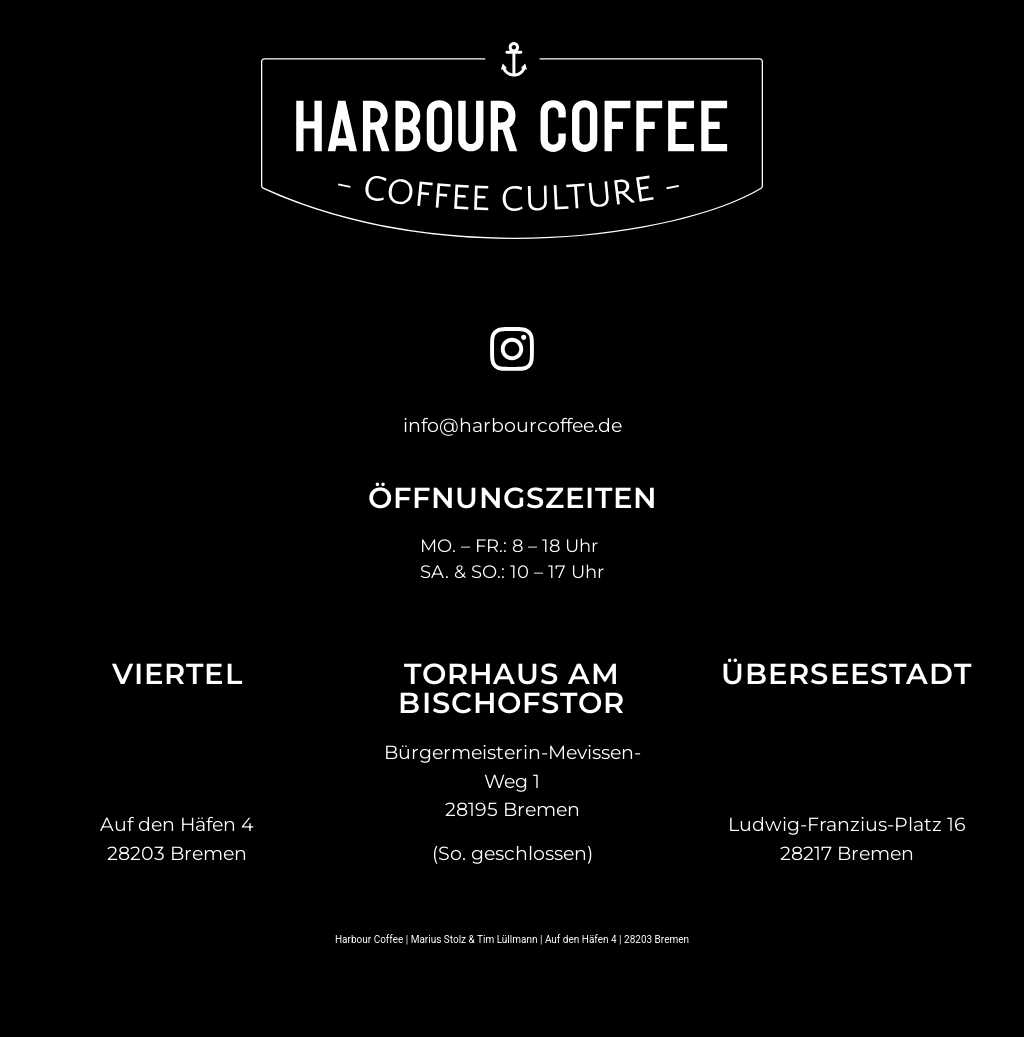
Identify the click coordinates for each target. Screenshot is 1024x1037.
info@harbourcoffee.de (512, 425)
